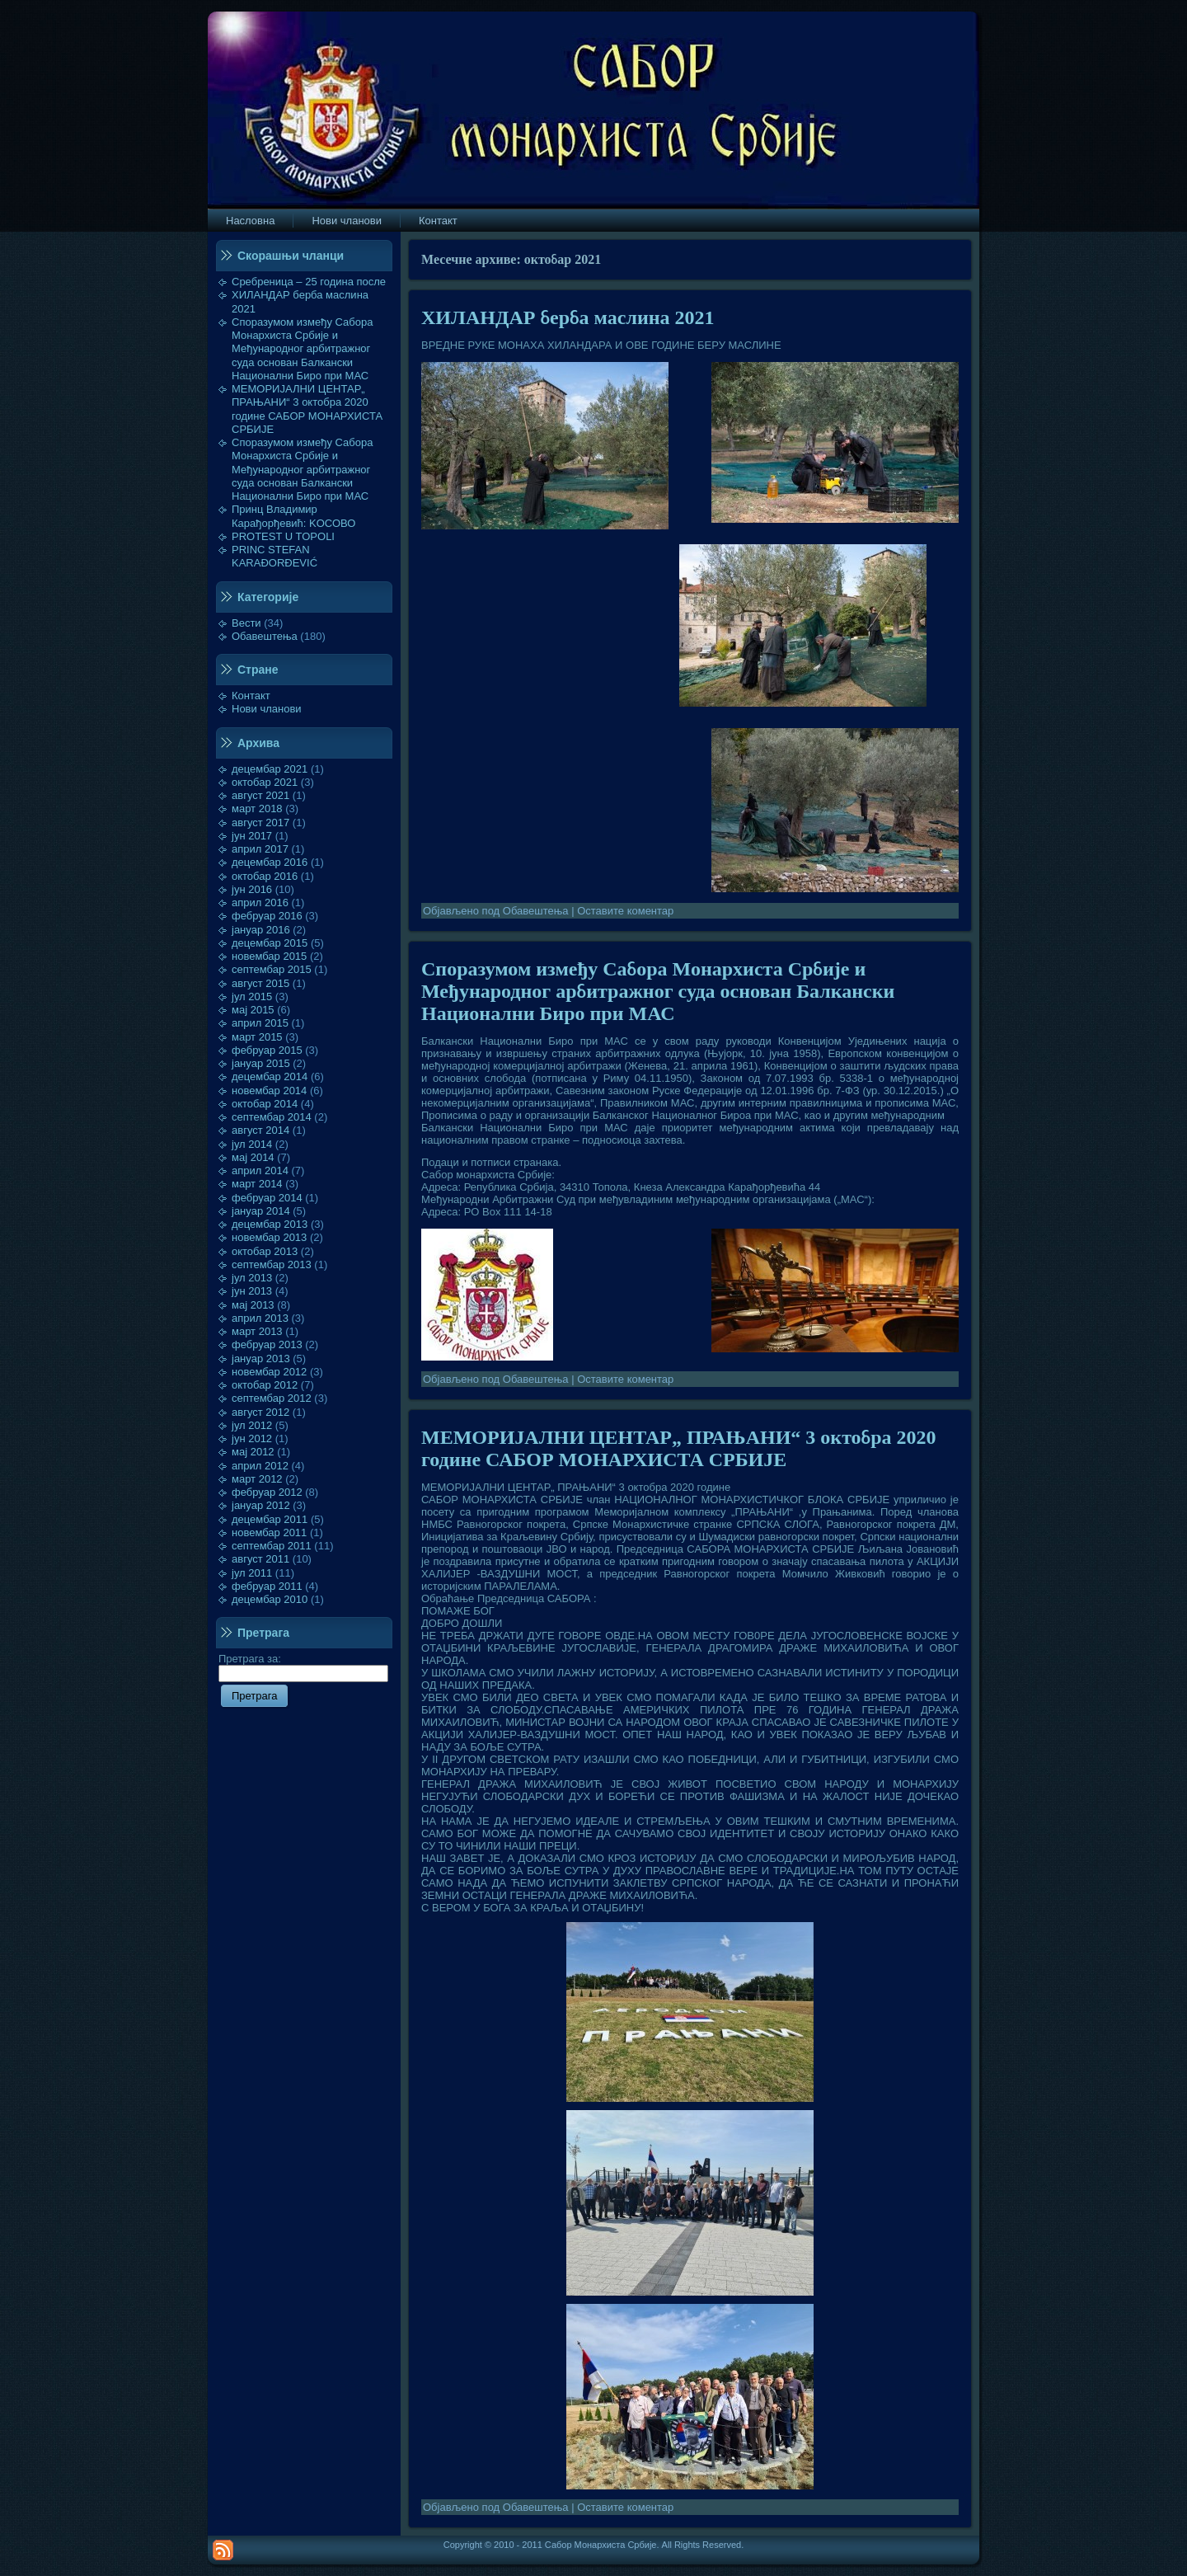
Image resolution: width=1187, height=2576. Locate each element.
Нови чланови (267, 709)
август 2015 (260, 983)
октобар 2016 (265, 876)
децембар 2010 (269, 1599)
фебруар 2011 (267, 1586)
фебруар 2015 (267, 1050)
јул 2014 (252, 1144)
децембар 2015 (269, 943)
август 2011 (260, 1559)
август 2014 (260, 1130)
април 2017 (260, 849)
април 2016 (260, 902)
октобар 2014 (265, 1104)
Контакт (251, 695)
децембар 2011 (269, 1519)
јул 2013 (252, 1278)
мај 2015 (253, 1010)
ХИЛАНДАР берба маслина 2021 (568, 317)
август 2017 (260, 822)
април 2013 (260, 1318)
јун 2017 (252, 836)
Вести (246, 623)
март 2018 (257, 808)
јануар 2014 (261, 1211)
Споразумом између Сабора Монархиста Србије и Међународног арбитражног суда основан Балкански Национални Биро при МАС (302, 349)
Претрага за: (303, 1665)
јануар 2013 (261, 1358)
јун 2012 (252, 1438)
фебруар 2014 (267, 1198)
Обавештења (265, 636)
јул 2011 (252, 1573)
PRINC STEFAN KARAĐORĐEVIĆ (274, 556)
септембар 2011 (272, 1545)
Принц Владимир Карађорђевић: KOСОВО (293, 516)
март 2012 (257, 1479)
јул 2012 (252, 1425)
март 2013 (257, 1331)
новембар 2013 (269, 1237)
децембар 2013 (269, 1224)
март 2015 (257, 1037)
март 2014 (257, 1184)
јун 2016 (252, 889)
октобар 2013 (265, 1251)
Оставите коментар (625, 911)
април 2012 (260, 1466)
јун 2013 (252, 1291)
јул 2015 (252, 996)
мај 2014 (253, 1157)
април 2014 (260, 1170)
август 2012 (260, 1412)
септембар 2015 (272, 969)
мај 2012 (253, 1451)
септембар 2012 (272, 1398)
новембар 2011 (269, 1532)
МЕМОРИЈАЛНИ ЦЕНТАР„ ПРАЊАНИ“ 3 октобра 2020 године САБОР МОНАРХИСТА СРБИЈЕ (307, 409)
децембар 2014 (269, 1076)
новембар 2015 (269, 956)
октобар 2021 (265, 782)
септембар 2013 (272, 1264)
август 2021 (260, 795)
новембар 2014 (269, 1090)
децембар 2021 (269, 769)
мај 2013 (253, 1305)
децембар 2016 (269, 862)
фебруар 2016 (267, 916)
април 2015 (260, 1023)
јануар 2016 (261, 930)
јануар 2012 (261, 1505)
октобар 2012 (265, 1385)
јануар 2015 (261, 1063)
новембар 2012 (269, 1372)
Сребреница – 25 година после (309, 281)
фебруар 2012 (267, 1492)
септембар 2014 (272, 1117)
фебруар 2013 (267, 1344)
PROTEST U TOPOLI (283, 536)
